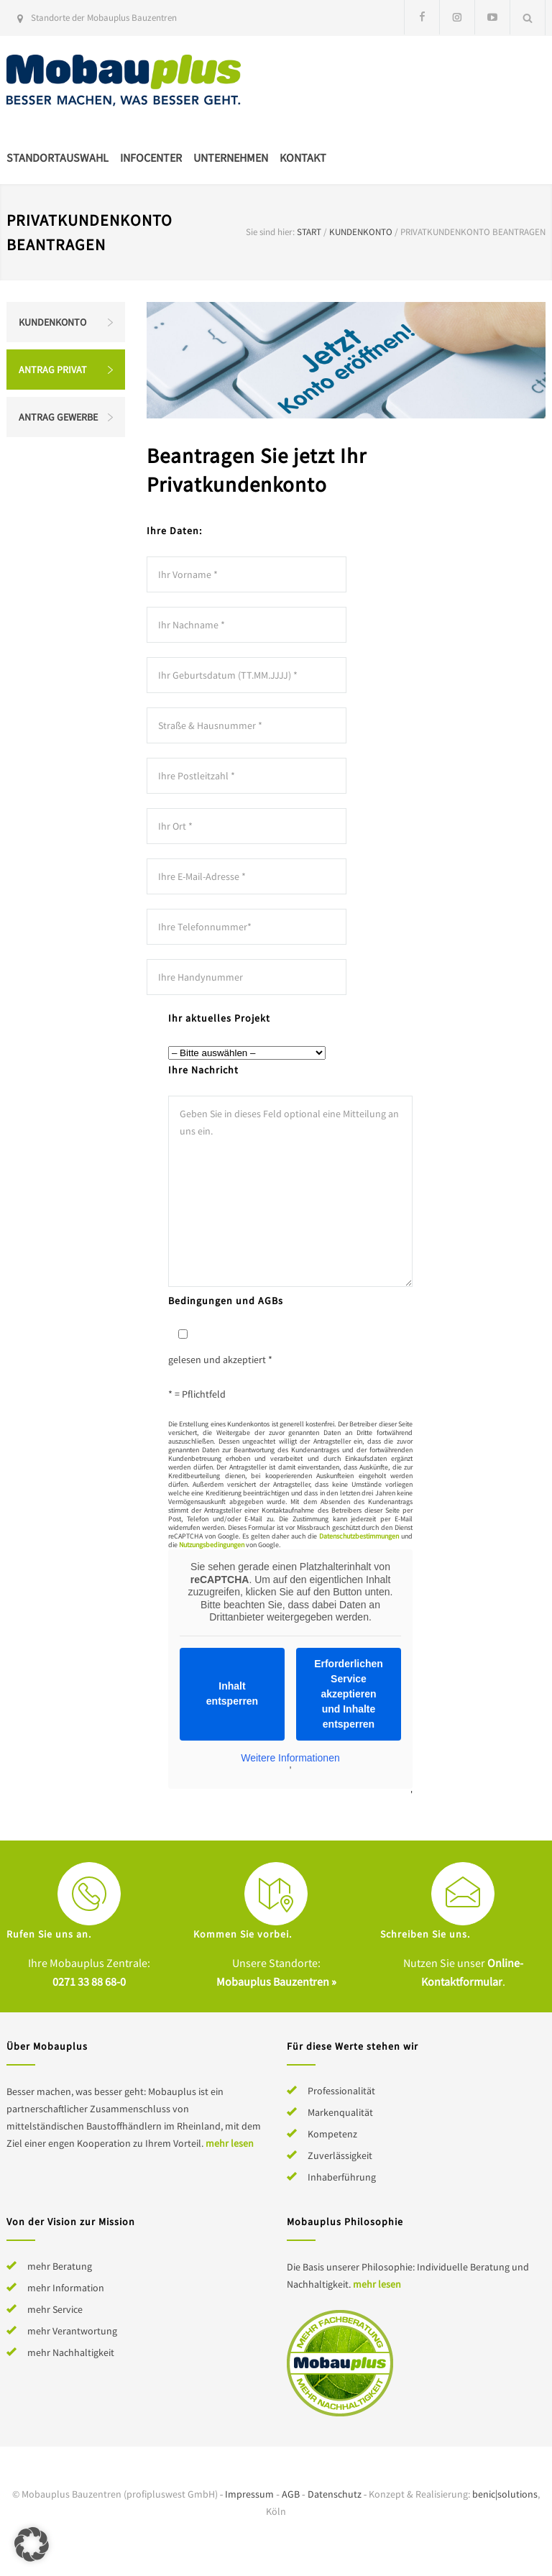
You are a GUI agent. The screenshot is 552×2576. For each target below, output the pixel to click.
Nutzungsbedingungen (211, 1544)
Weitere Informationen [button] (290, 1757)
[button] (31, 2544)
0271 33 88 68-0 (89, 1981)
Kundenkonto (360, 232)
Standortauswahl (57, 157)
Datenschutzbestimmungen (359, 1536)
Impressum (249, 2494)
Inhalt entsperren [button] (232, 1693)
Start (309, 232)
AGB (291, 2494)
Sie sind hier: (270, 232)
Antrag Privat (53, 369)
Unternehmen (230, 157)
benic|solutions (505, 2494)
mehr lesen (230, 2143)
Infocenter (151, 157)
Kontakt (303, 157)
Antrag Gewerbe (58, 417)
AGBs (270, 1300)
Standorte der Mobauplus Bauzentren (104, 18)
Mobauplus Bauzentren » (276, 1981)
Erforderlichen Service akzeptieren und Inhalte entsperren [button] (348, 1693)
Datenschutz (335, 2494)
